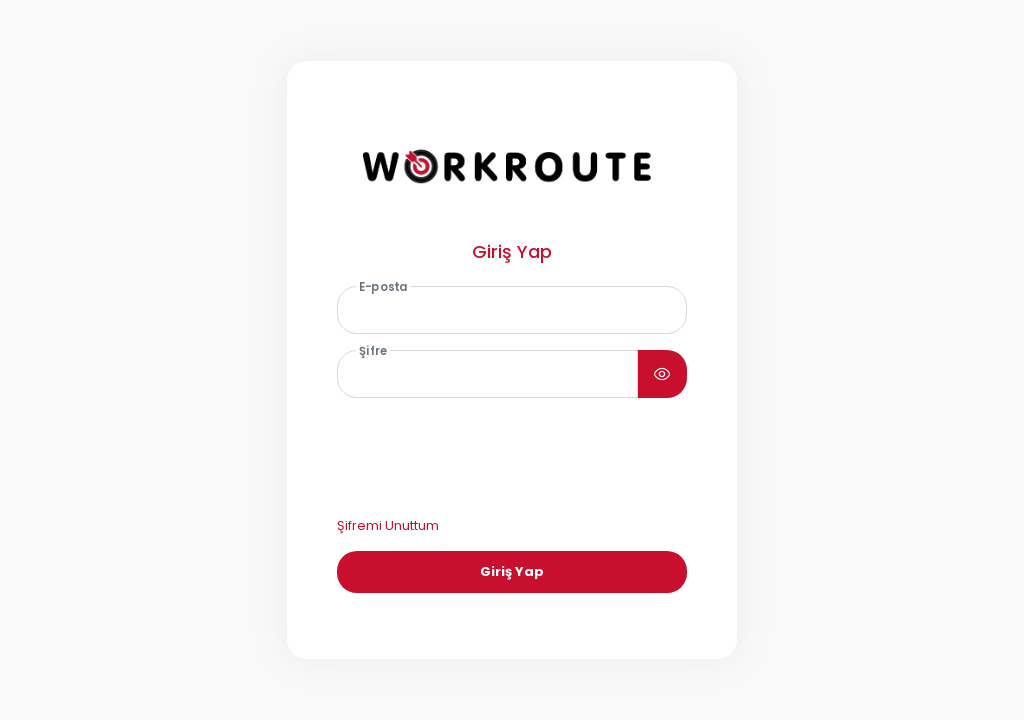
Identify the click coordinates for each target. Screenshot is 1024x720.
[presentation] (490, 453)
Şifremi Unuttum (388, 525)
